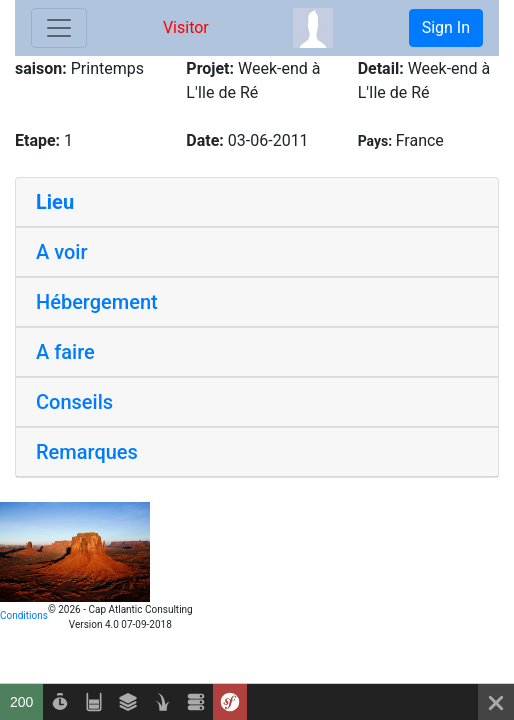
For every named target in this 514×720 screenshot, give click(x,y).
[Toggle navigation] (59, 28)
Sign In (446, 27)
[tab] (257, 202)
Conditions (24, 615)
